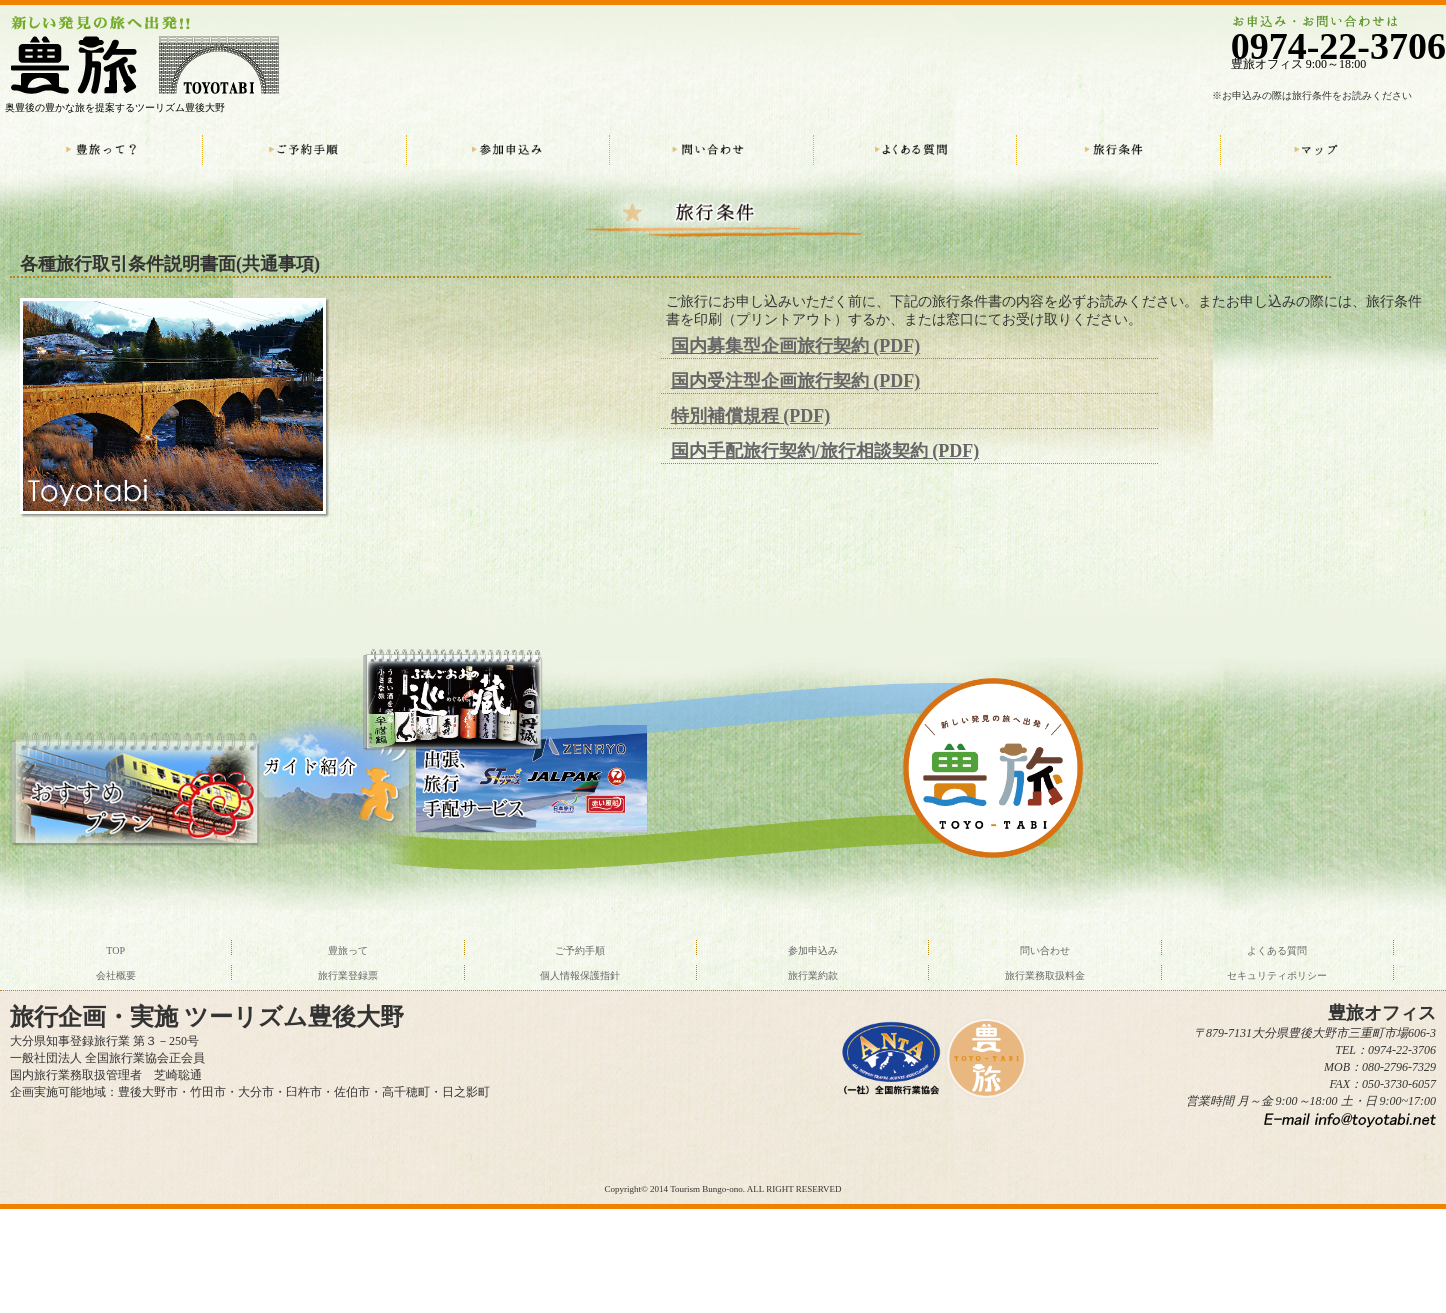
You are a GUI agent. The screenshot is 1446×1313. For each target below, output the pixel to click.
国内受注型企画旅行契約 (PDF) (795, 381)
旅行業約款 (813, 975)
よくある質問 (1277, 950)
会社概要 (116, 975)
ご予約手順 (580, 950)
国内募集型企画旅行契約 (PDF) (795, 346)
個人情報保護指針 (580, 975)
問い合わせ (1045, 950)
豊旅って (348, 950)
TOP (115, 950)
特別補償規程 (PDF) (750, 416)
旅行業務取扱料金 (1045, 975)
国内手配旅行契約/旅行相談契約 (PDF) (825, 451)
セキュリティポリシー (1277, 975)
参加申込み (813, 950)
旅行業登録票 (348, 975)
